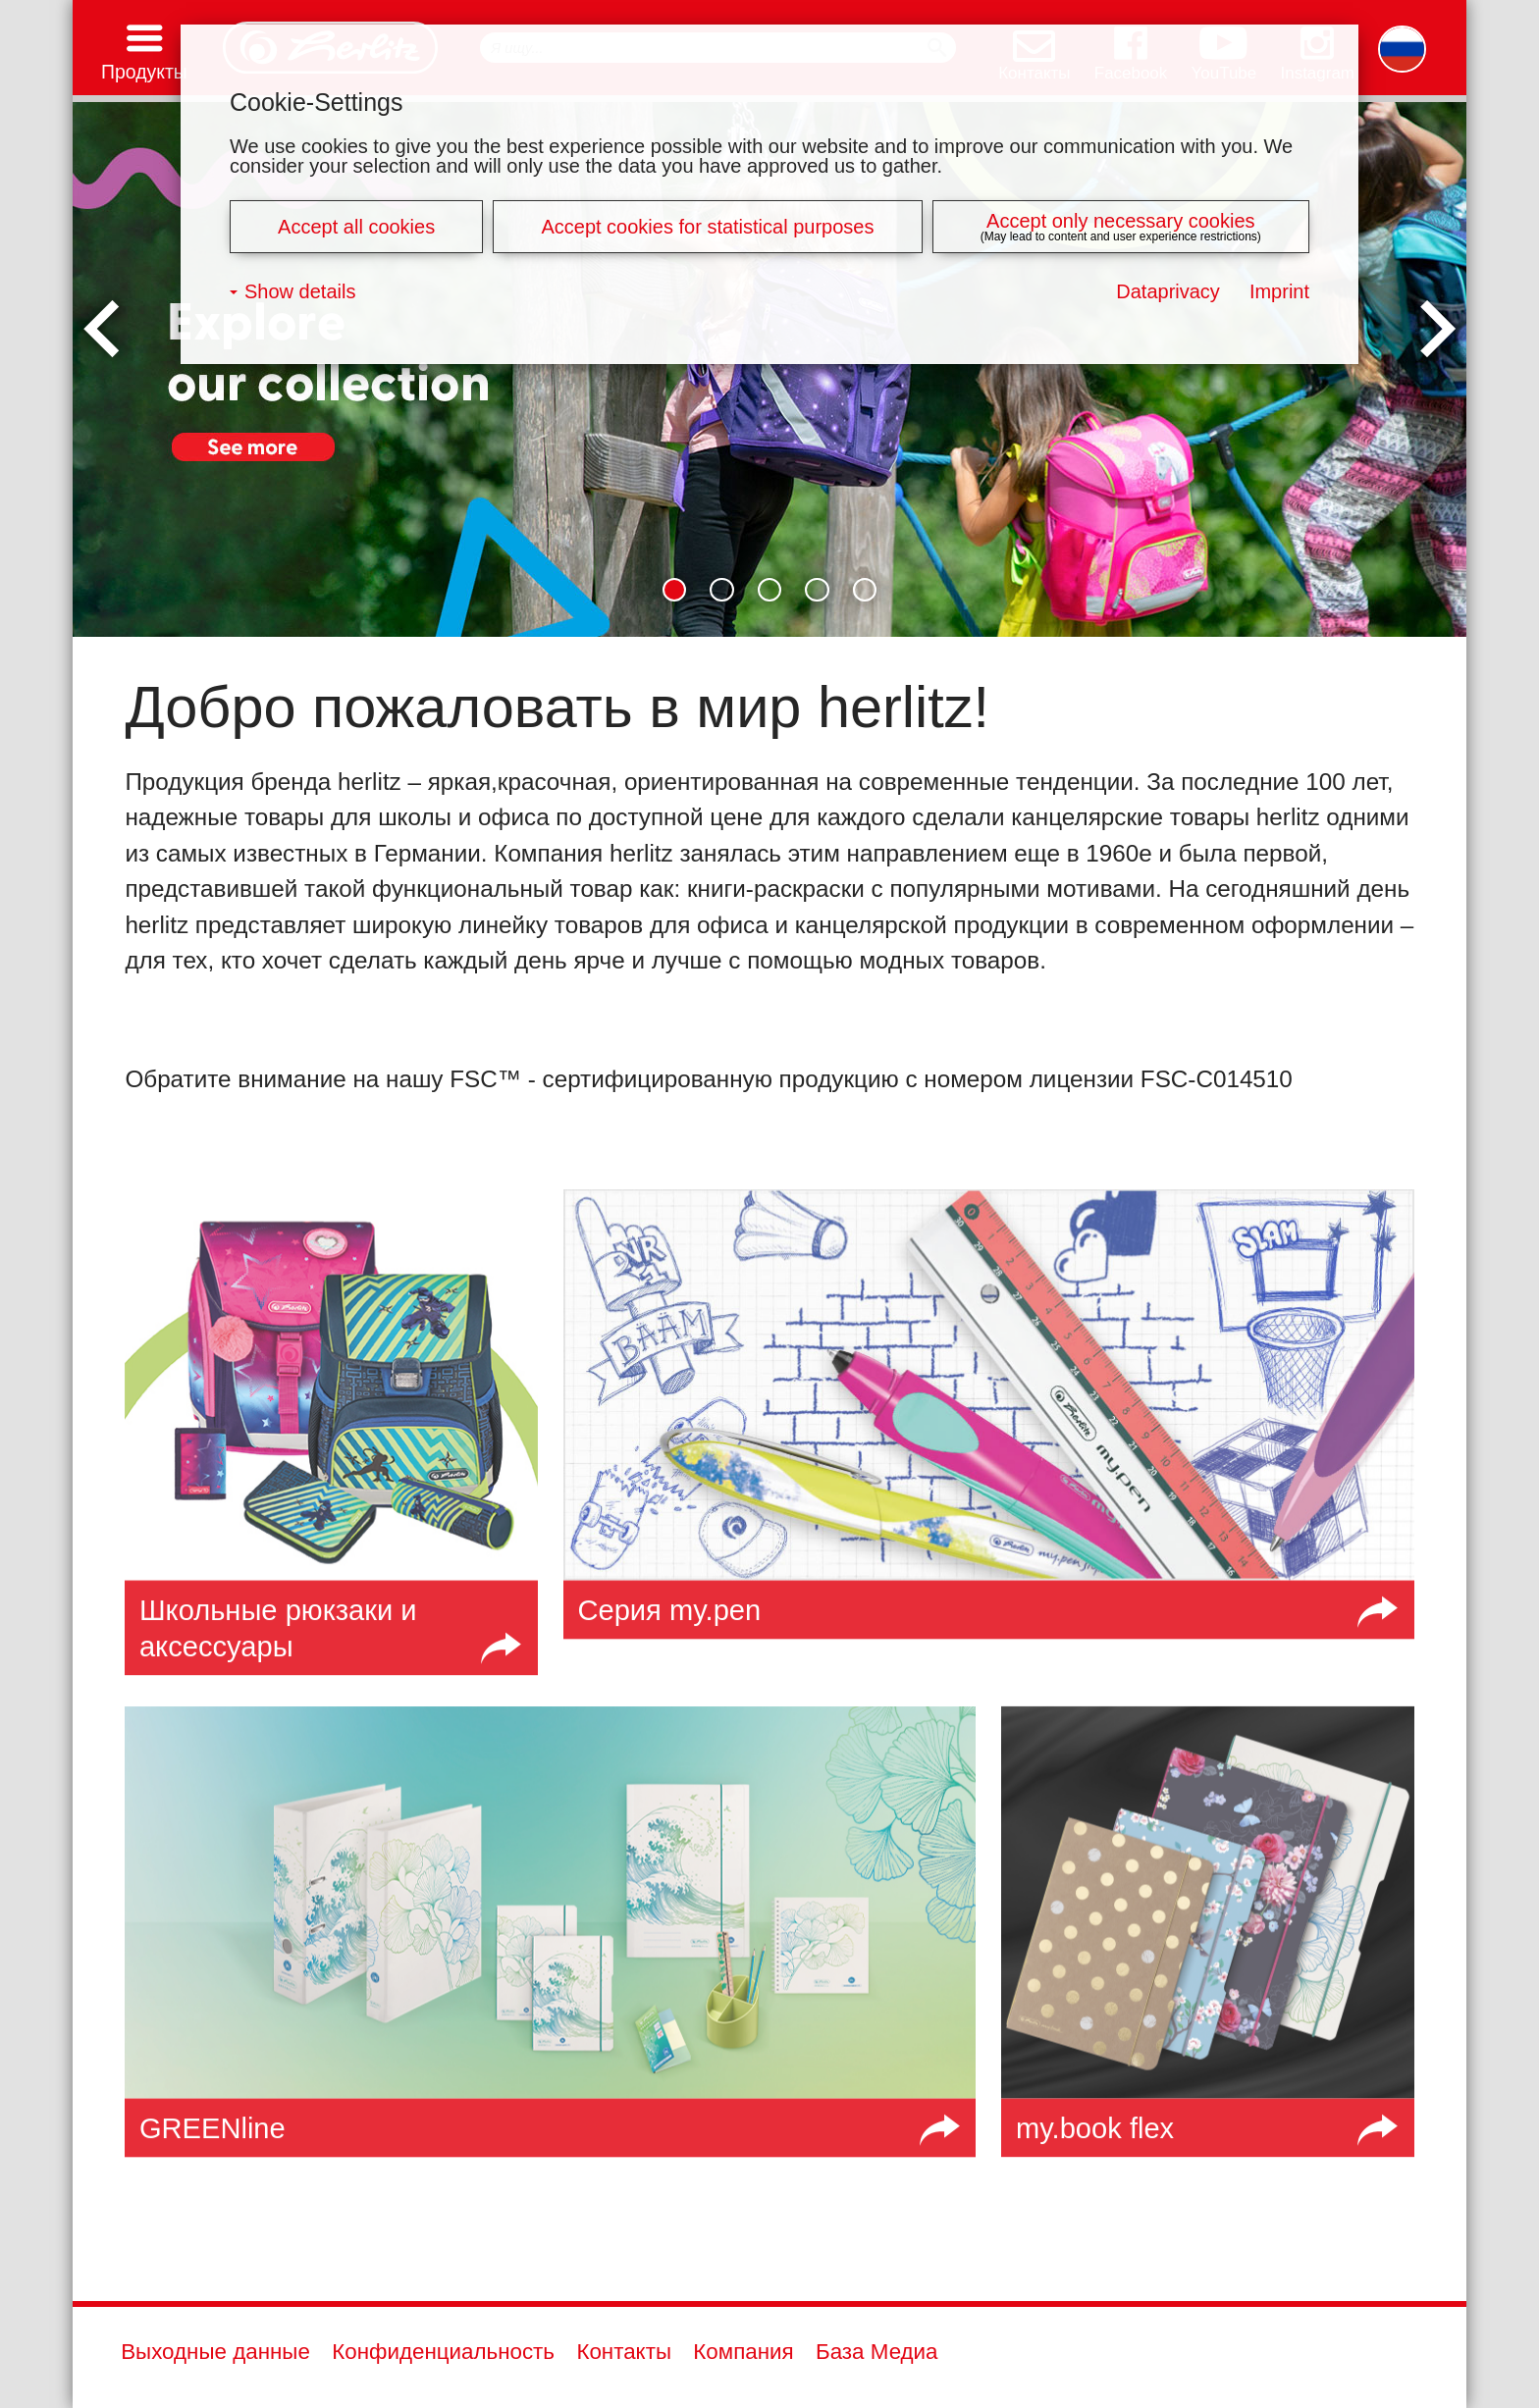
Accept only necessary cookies (1120, 221)
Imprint (1279, 291)
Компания (743, 2352)
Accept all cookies (356, 226)
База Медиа (877, 2352)
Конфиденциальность (443, 2352)
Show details (299, 291)
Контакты (623, 2352)
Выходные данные (215, 2352)
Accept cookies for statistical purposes (707, 226)
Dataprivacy (1168, 291)
